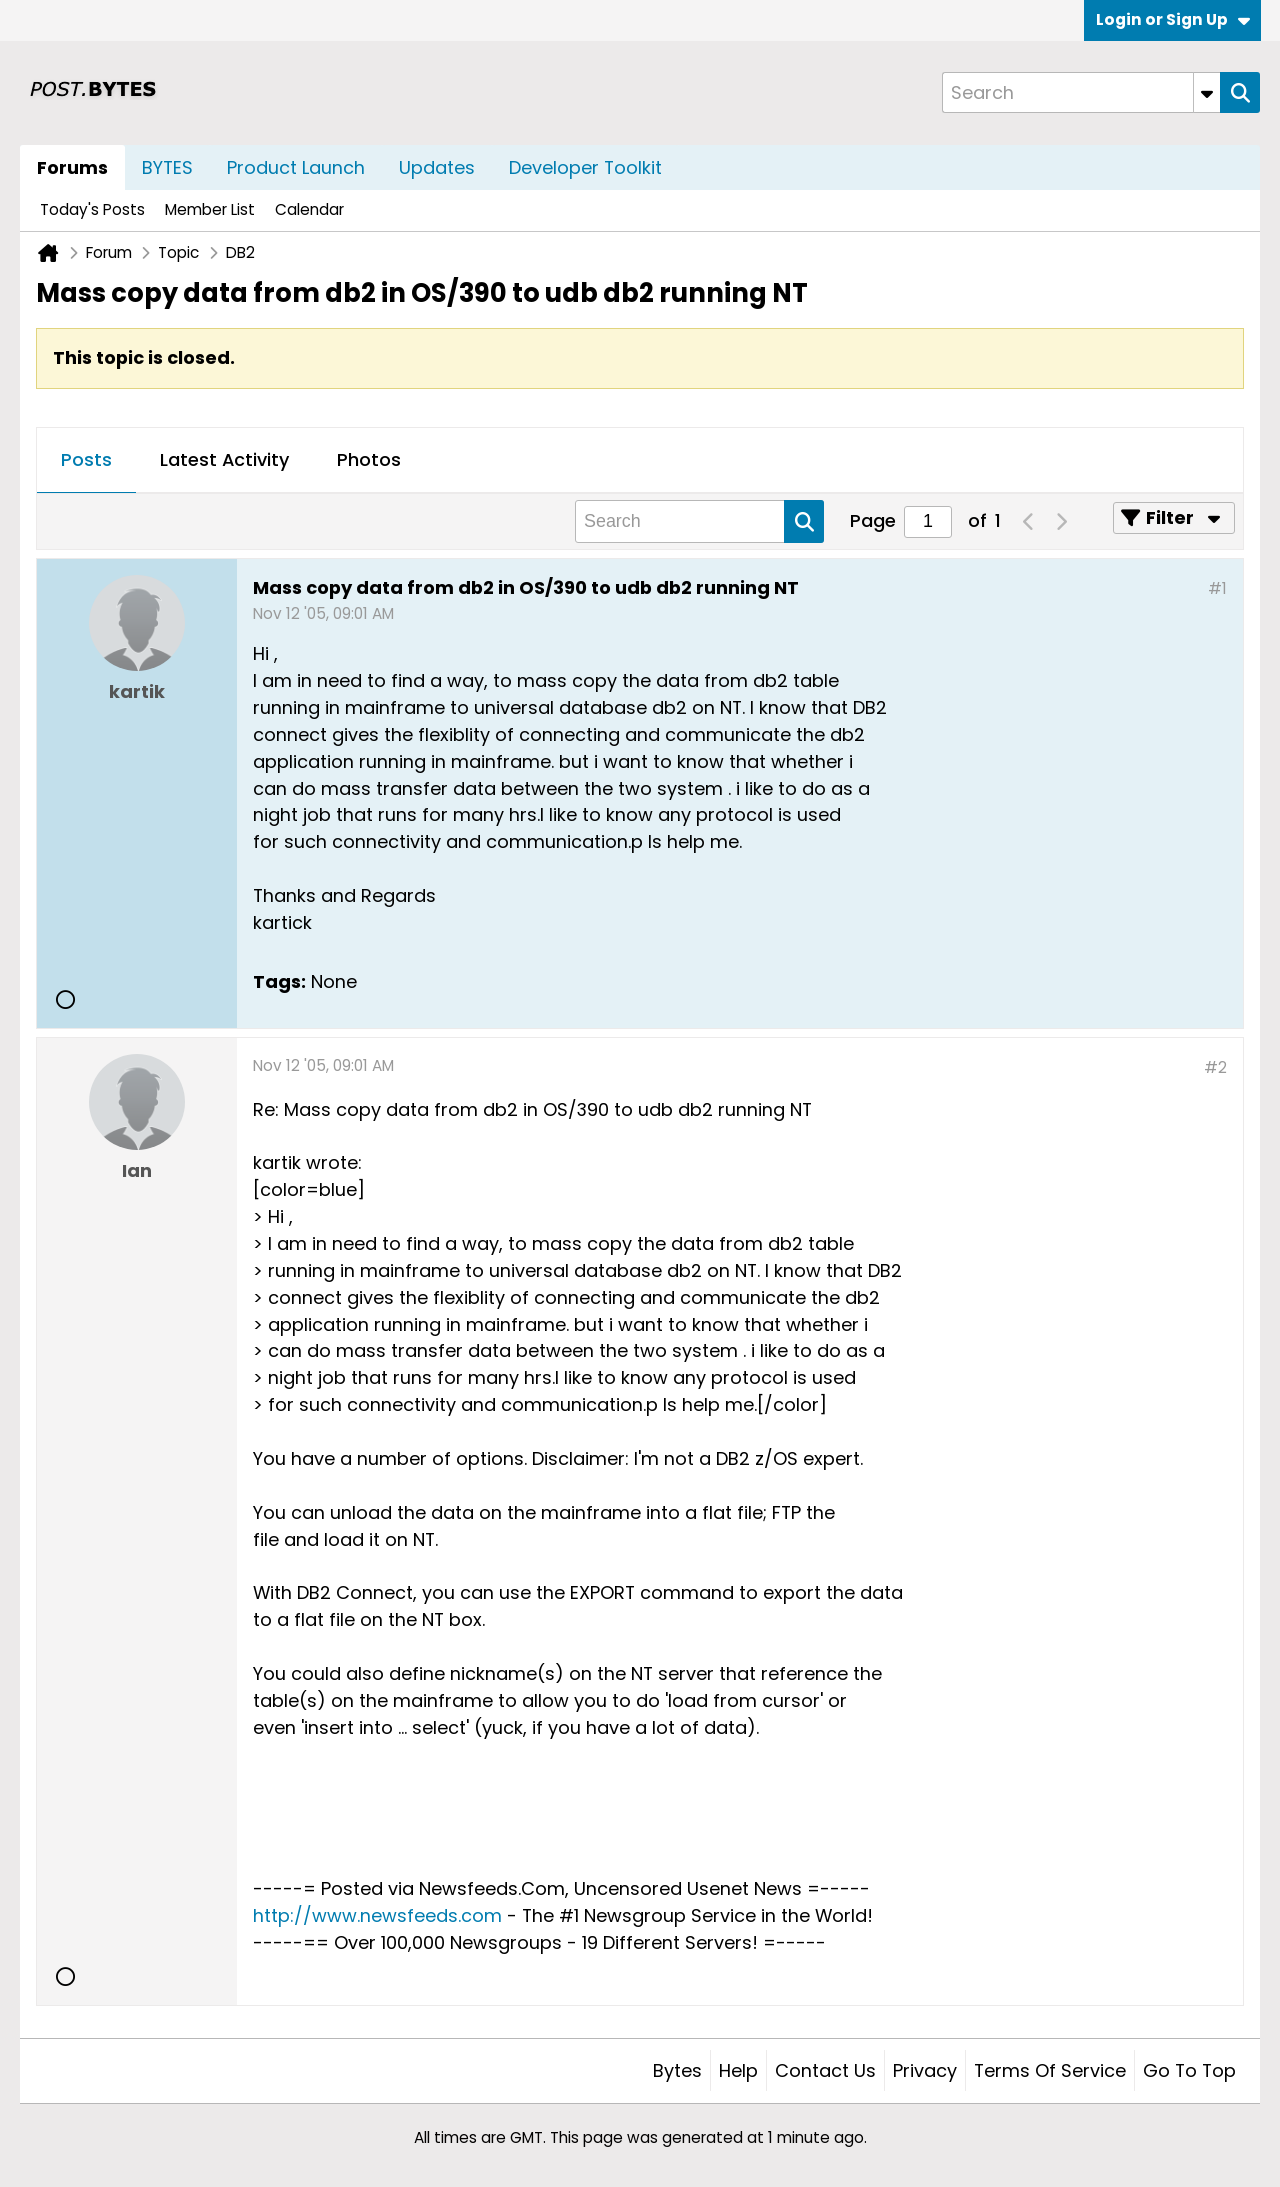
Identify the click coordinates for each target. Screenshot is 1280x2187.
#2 (1215, 1067)
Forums (72, 167)
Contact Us (825, 2070)
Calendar (309, 209)
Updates (437, 167)
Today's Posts (92, 209)
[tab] (86, 461)
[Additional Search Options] (1207, 92)
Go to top (1189, 2070)
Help (738, 2070)
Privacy (925, 2070)
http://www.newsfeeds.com (377, 1915)
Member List (210, 209)
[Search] (1081, 92)
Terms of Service (1050, 2070)
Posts (86, 459)
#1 (1217, 588)
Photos (369, 459)
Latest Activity (224, 459)
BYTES (167, 167)
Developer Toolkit (585, 167)
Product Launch (296, 167)
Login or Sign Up (1173, 19)
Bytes (677, 2070)
